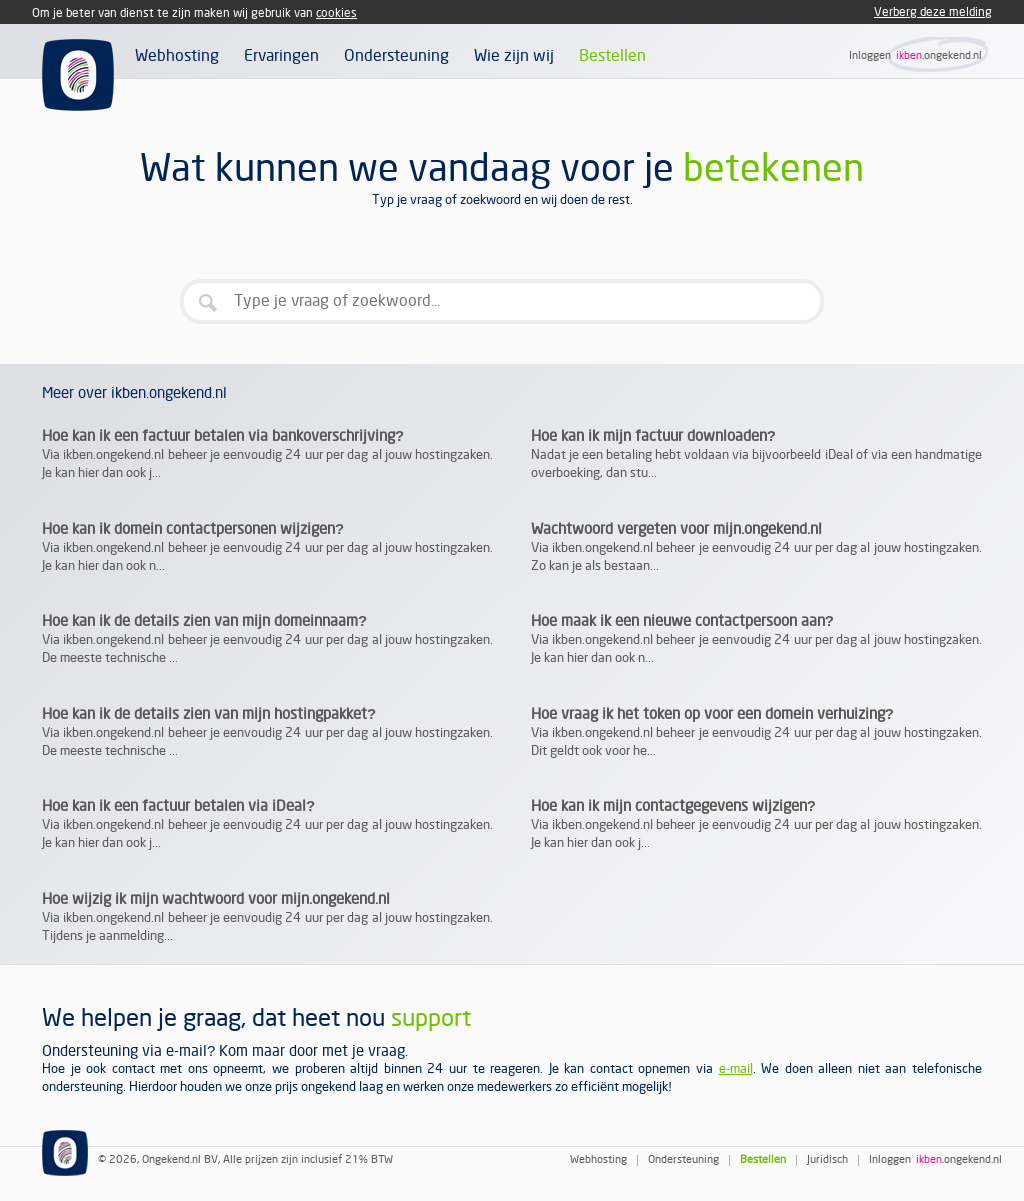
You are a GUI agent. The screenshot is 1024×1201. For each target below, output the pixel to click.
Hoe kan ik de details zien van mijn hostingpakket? (209, 714)
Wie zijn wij (514, 56)
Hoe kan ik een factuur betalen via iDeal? (178, 806)
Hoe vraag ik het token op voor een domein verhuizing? (712, 714)
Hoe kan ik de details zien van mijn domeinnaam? (204, 621)
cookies (336, 13)
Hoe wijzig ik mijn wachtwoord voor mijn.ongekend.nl (216, 899)
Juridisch (827, 1160)
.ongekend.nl (952, 56)
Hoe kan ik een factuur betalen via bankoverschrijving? (223, 436)
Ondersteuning (396, 56)
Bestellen (612, 56)
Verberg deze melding (933, 12)
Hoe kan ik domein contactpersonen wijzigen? (193, 529)
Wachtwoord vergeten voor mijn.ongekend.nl (676, 529)
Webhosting (177, 56)
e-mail (736, 1069)
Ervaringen (281, 56)
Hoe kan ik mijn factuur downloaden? (653, 436)
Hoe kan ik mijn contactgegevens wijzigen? (673, 806)
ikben (909, 56)
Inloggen (870, 56)
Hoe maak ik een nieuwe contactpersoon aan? (682, 621)
